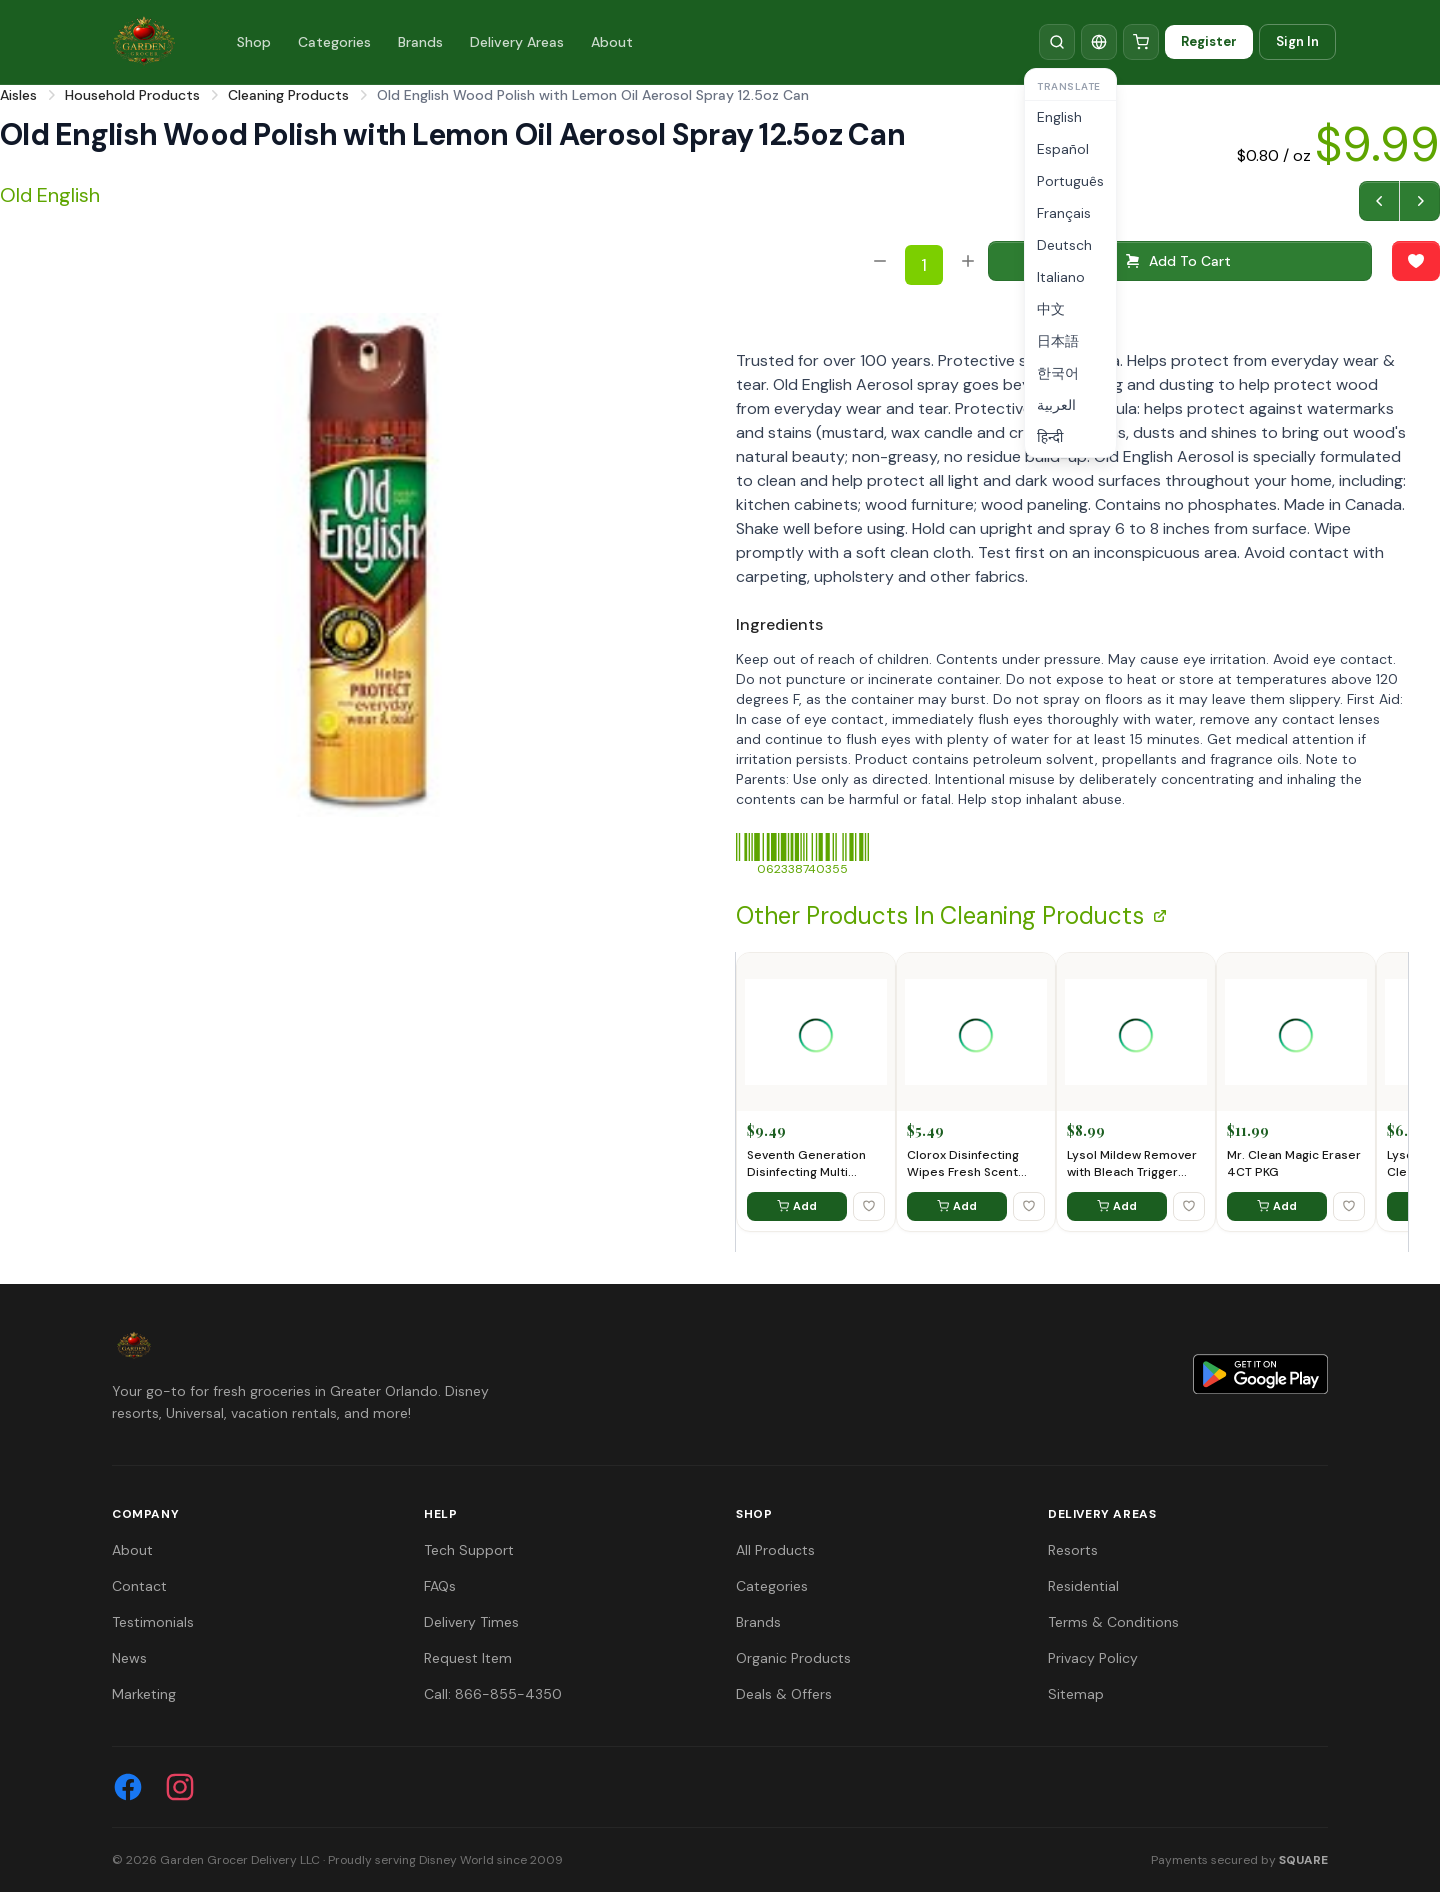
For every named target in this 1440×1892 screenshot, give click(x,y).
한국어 (1058, 373)
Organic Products (793, 1658)
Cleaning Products (288, 95)
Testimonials (153, 1622)
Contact (139, 1586)
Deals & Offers (784, 1694)
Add (797, 1206)
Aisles (18, 95)
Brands (420, 42)
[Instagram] (180, 1787)
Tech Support (469, 1550)
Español (1063, 149)
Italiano (1061, 277)
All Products (775, 1550)
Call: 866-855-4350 (493, 1694)
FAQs (440, 1586)
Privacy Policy (1093, 1658)
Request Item (468, 1658)
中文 (1051, 309)
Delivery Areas (517, 42)
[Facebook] (128, 1787)
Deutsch (1064, 245)
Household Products (132, 95)
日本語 (1058, 341)
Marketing (144, 1694)
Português (1070, 181)
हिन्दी (1050, 437)
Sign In (1297, 41)
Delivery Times (471, 1622)
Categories (334, 42)
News (129, 1658)
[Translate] (1099, 42)
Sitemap (1076, 1694)
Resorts (1073, 1550)
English (1059, 117)
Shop (254, 42)
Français (1064, 213)
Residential (1083, 1586)
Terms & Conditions (1113, 1622)
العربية (1056, 405)
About (612, 42)
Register (1209, 41)
